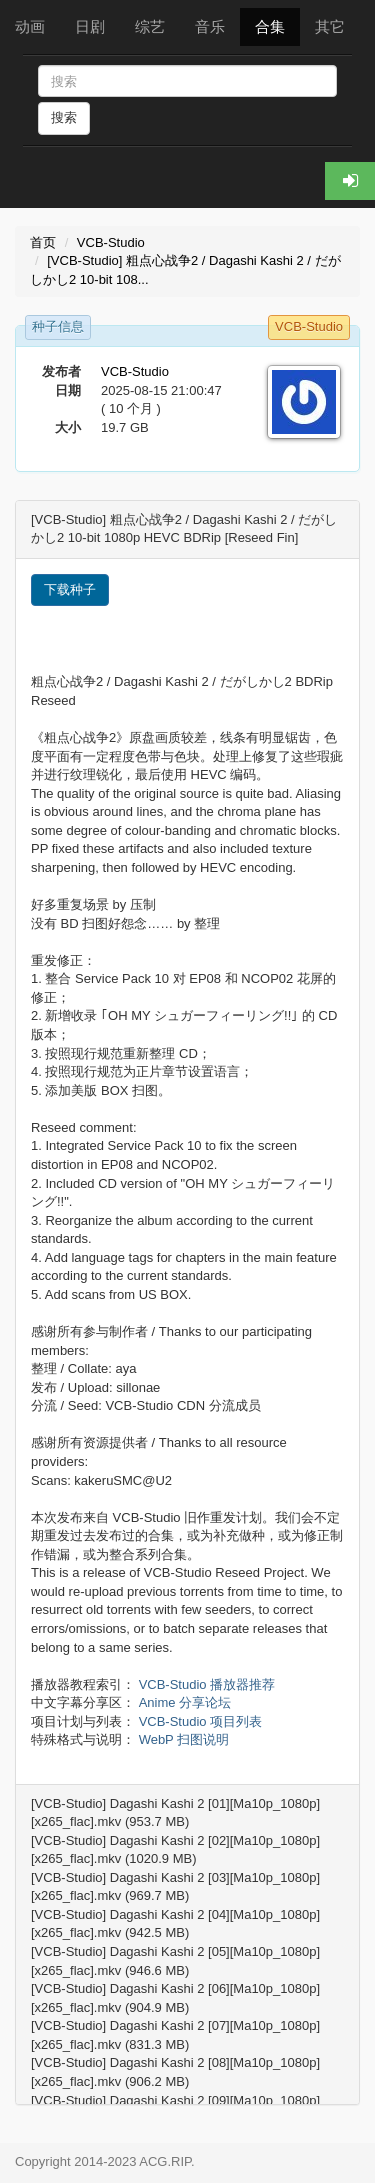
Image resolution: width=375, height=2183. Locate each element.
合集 (270, 26)
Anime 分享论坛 (185, 1702)
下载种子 (70, 589)
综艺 (150, 26)
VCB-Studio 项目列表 (201, 1721)
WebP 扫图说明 (184, 1739)
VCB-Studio (111, 242)
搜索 (64, 117)
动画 (30, 26)
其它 (330, 26)
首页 (43, 242)
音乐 (210, 26)
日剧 (90, 26)
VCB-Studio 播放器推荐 (207, 1684)
